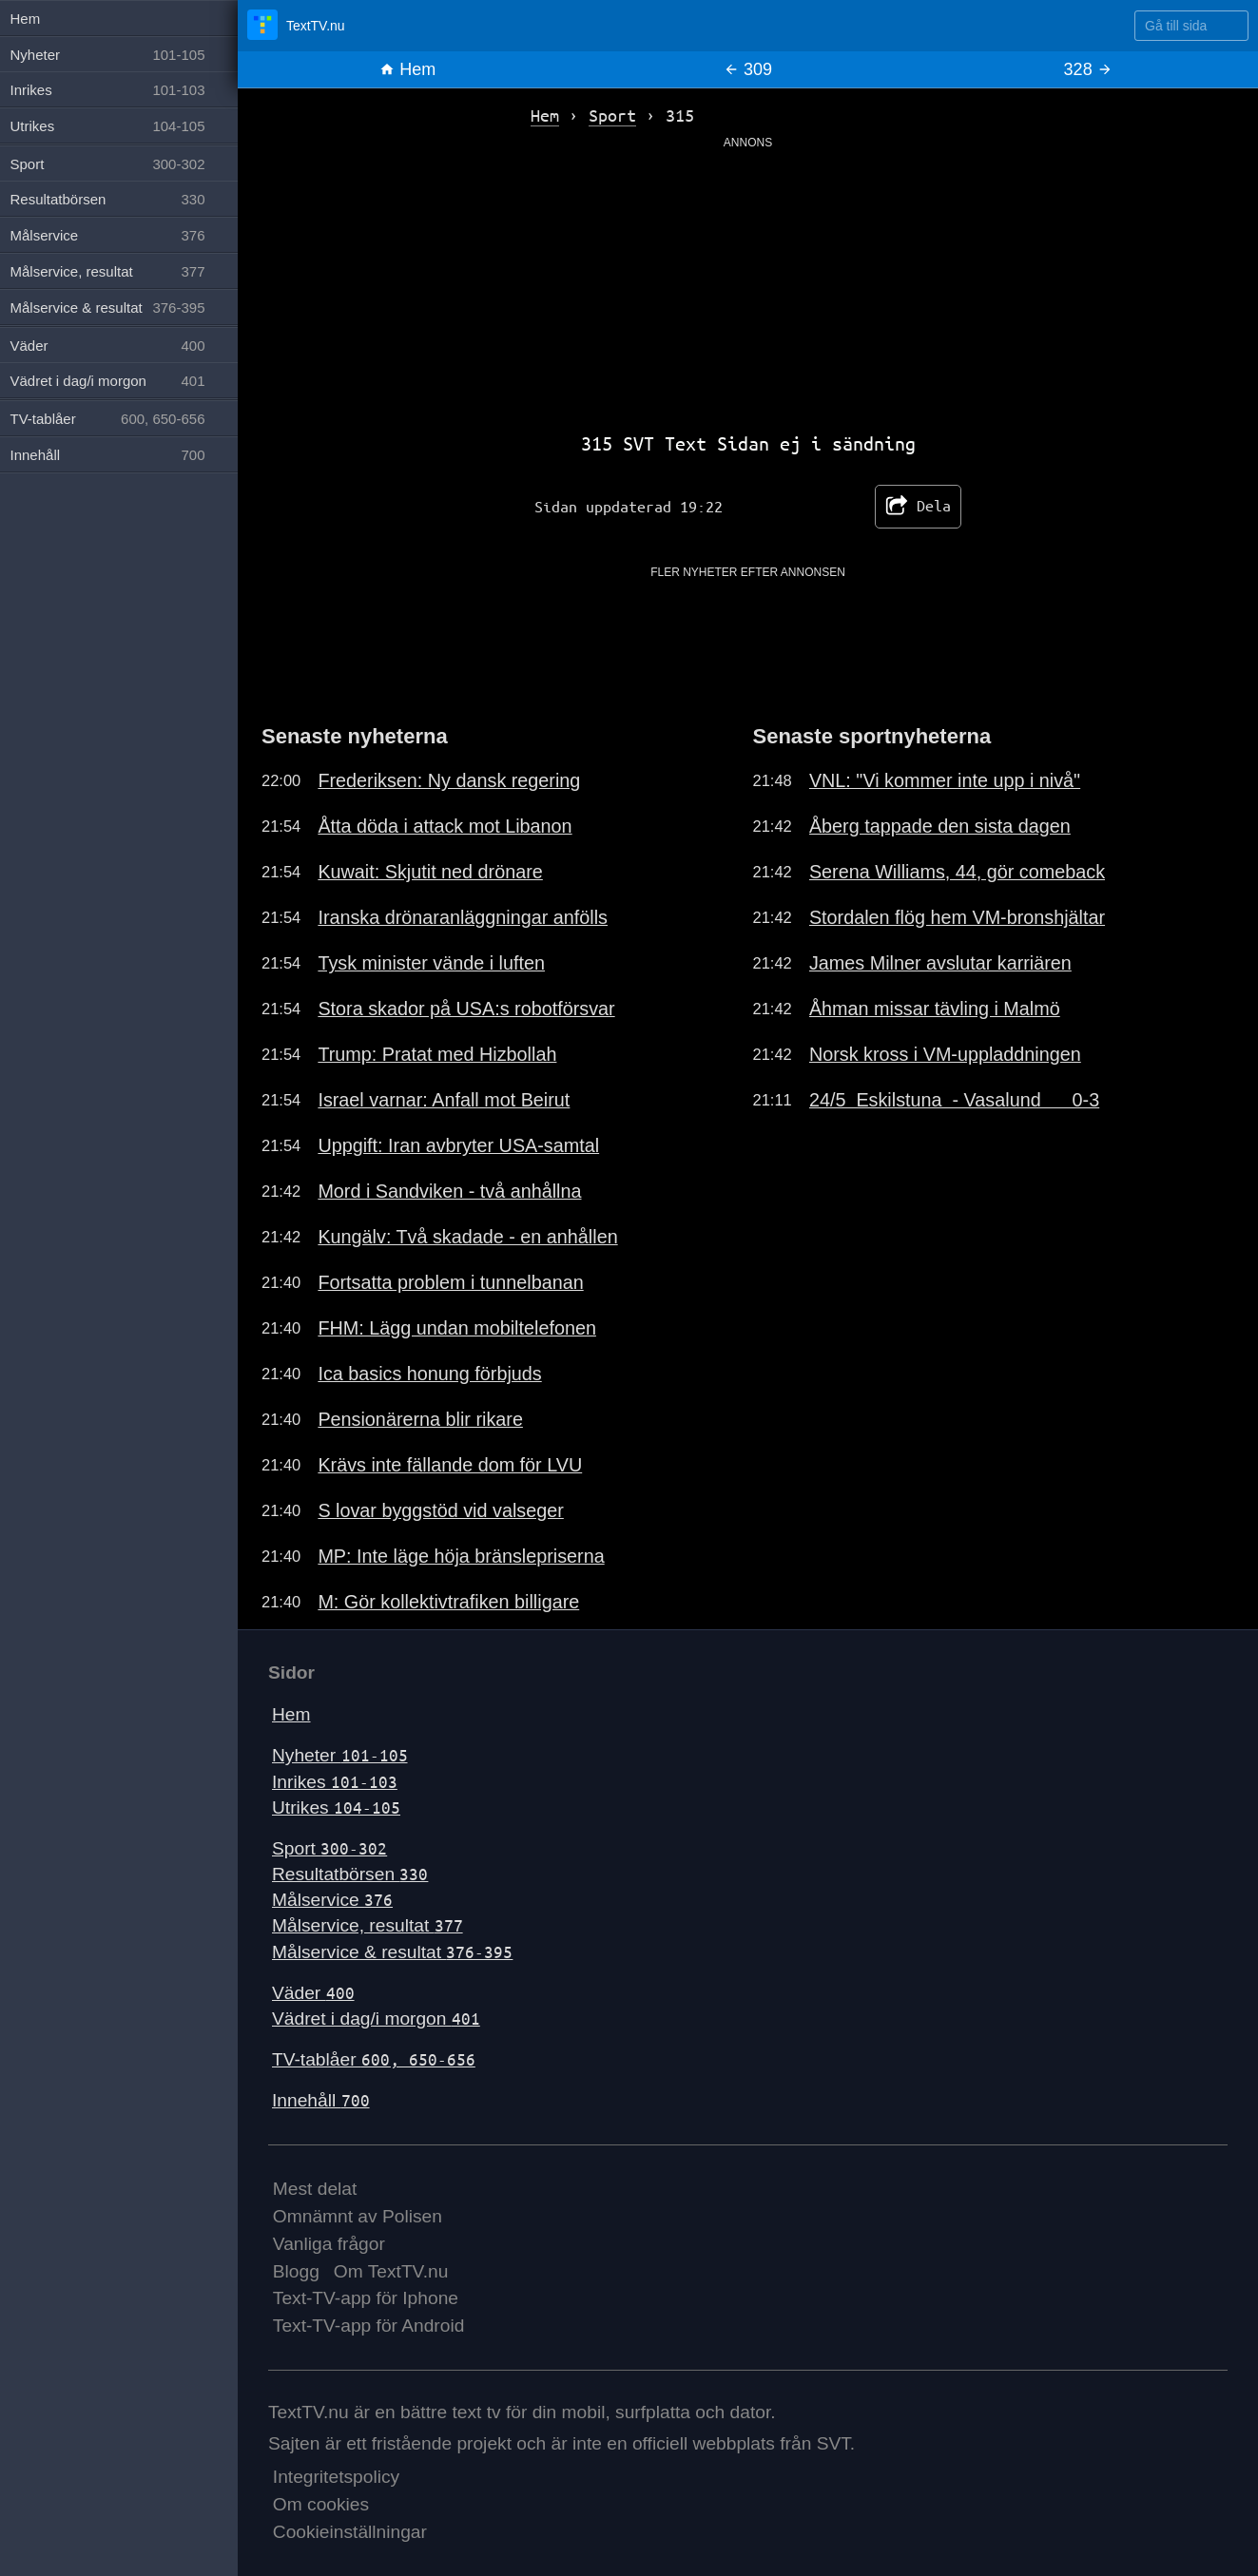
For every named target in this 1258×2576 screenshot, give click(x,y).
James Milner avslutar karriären (940, 962)
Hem (407, 69)
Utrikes (336, 1807)
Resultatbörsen (350, 1874)
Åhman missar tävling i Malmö (934, 1008)
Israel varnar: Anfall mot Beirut (444, 1099)
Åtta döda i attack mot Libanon (444, 826)
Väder (313, 1993)
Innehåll (321, 2100)
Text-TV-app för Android (369, 2326)
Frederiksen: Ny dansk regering (449, 780)
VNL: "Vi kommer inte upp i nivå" (944, 780)
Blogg (296, 2271)
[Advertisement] (748, 284)
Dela (918, 506)
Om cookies (321, 2504)
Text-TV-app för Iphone (365, 2298)
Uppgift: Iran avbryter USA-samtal (458, 1145)
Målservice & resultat (392, 1952)
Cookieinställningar (350, 2532)
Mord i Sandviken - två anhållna (449, 1191)
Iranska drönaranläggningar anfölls (463, 917)
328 (1088, 69)
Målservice (332, 1900)
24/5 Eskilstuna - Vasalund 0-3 (954, 1099)
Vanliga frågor (329, 2244)
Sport (329, 1848)
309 (748, 69)
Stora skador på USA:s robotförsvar (466, 1008)
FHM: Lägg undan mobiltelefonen (457, 1327)
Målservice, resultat (367, 1925)
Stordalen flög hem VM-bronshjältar (957, 917)
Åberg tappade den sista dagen (940, 826)
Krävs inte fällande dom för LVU (450, 1464)
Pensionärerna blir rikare (420, 1419)
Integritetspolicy (336, 2477)
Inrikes (334, 1782)
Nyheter (340, 1755)
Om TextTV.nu (391, 2271)
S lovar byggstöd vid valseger (440, 1510)
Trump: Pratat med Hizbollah (437, 1054)
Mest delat (315, 2189)
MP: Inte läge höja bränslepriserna (461, 1556)
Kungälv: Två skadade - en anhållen (467, 1236)
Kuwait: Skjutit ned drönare (430, 871)
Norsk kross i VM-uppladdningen (945, 1054)
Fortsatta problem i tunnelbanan (450, 1282)
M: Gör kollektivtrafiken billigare (448, 1601)
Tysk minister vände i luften (431, 962)
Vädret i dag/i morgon (376, 2018)
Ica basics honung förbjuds (429, 1373)
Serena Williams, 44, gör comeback (957, 871)
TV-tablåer (373, 2059)
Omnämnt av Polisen (357, 2216)
